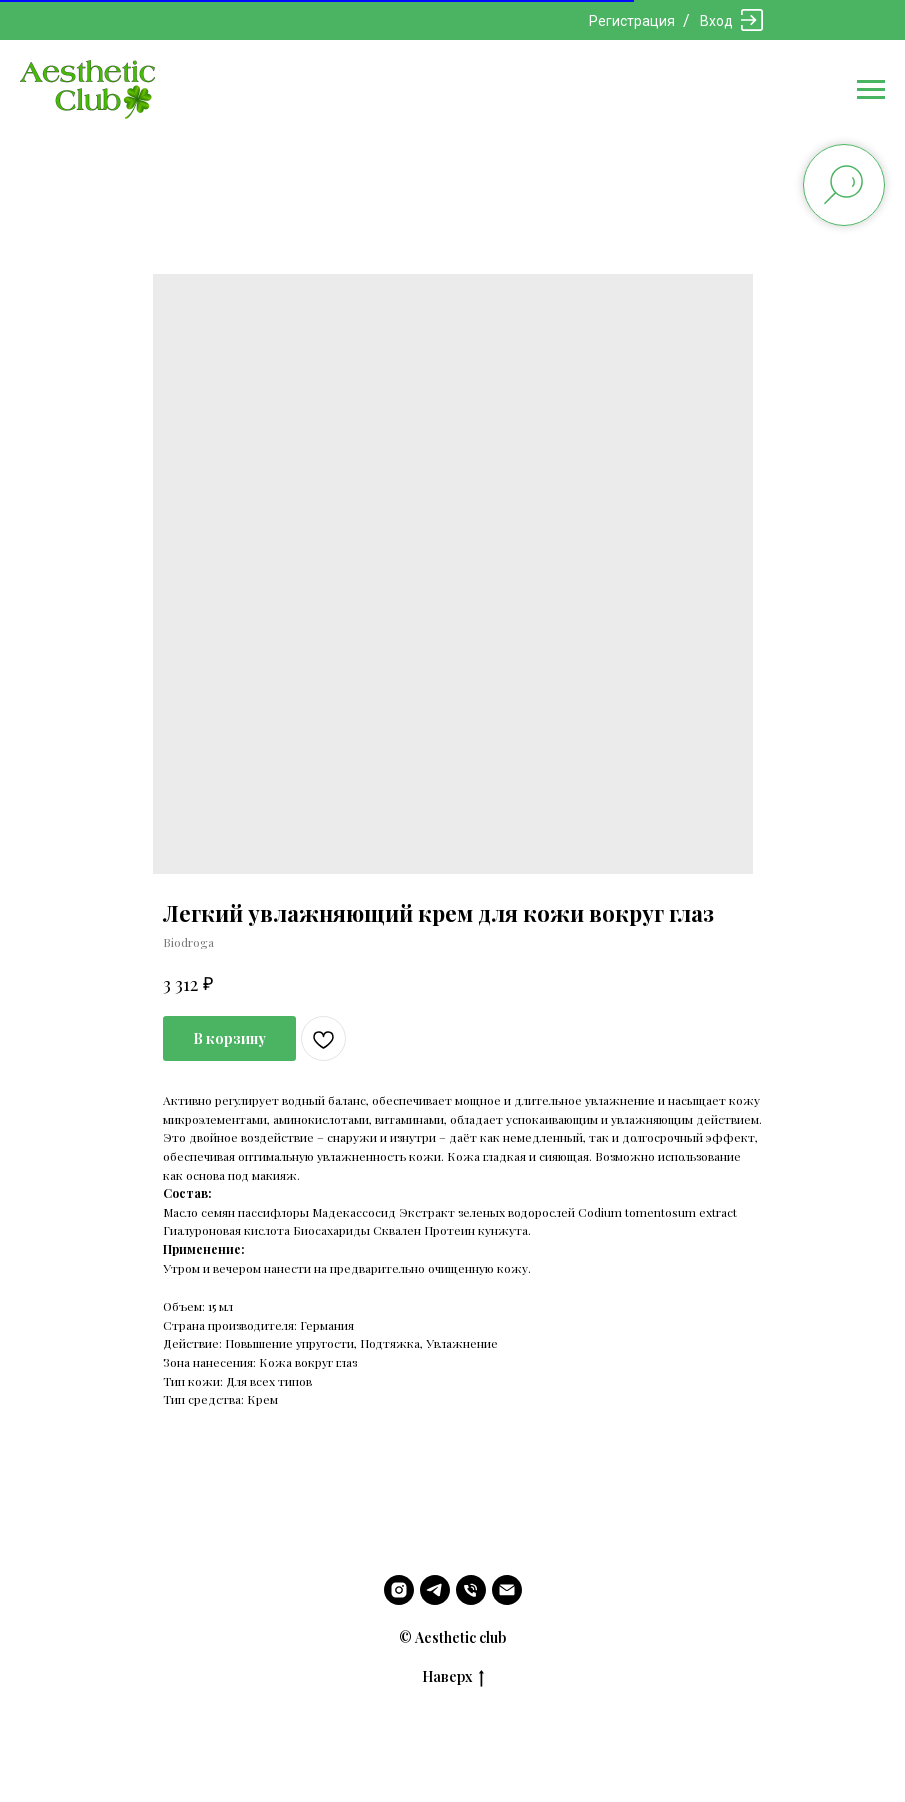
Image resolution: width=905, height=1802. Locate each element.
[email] (507, 1590)
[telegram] (435, 1590)
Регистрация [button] (632, 21)
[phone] (471, 1590)
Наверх (453, 1677)
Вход (716, 21)
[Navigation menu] (871, 90)
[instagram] (399, 1590)
